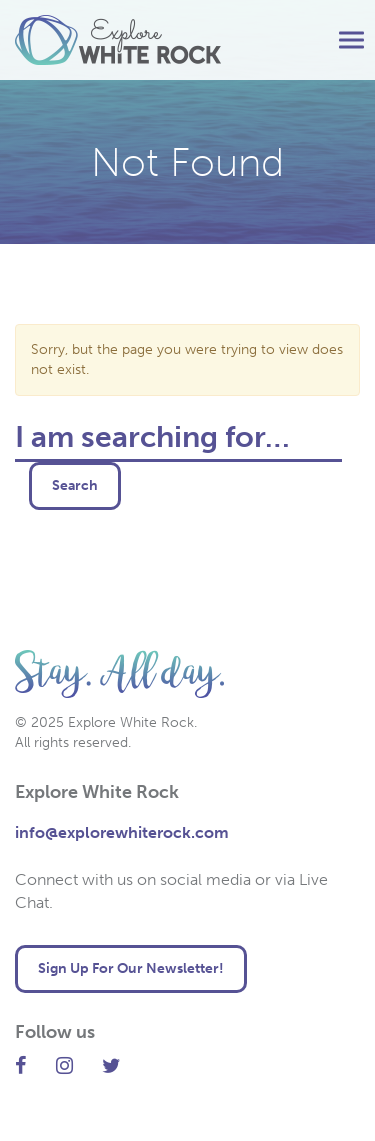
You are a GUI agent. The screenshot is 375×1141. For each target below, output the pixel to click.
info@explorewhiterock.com (122, 832)
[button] (351, 40)
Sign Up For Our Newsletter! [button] (131, 968)
